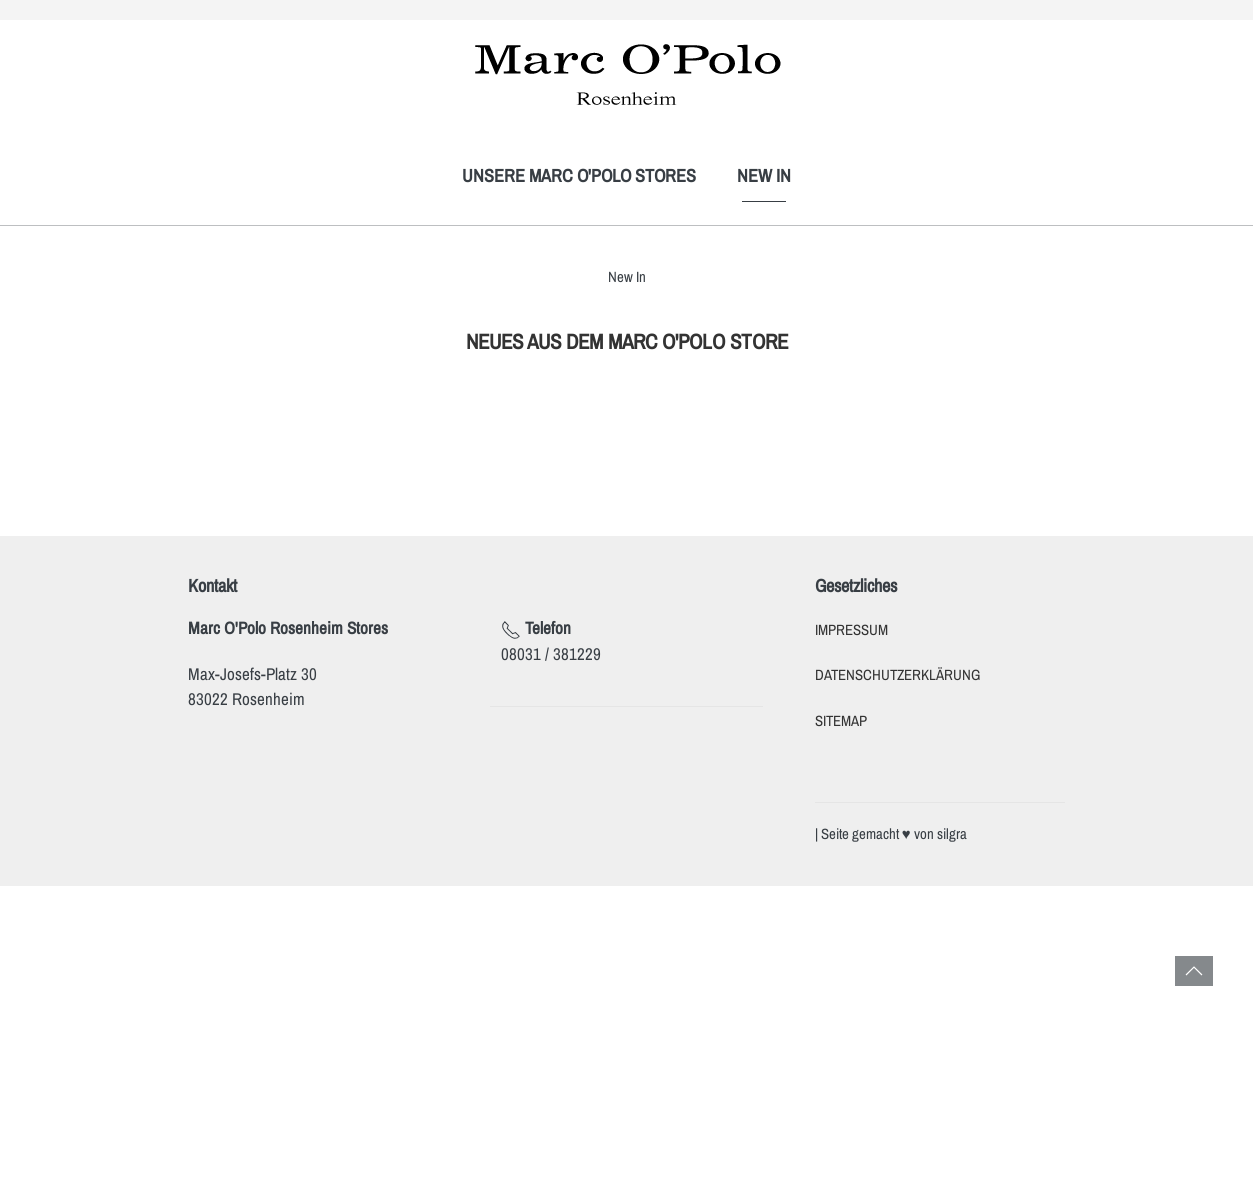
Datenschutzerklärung (897, 675)
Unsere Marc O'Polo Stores (579, 175)
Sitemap (841, 721)
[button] (1194, 971)
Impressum (851, 630)
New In (764, 175)
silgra (952, 834)
